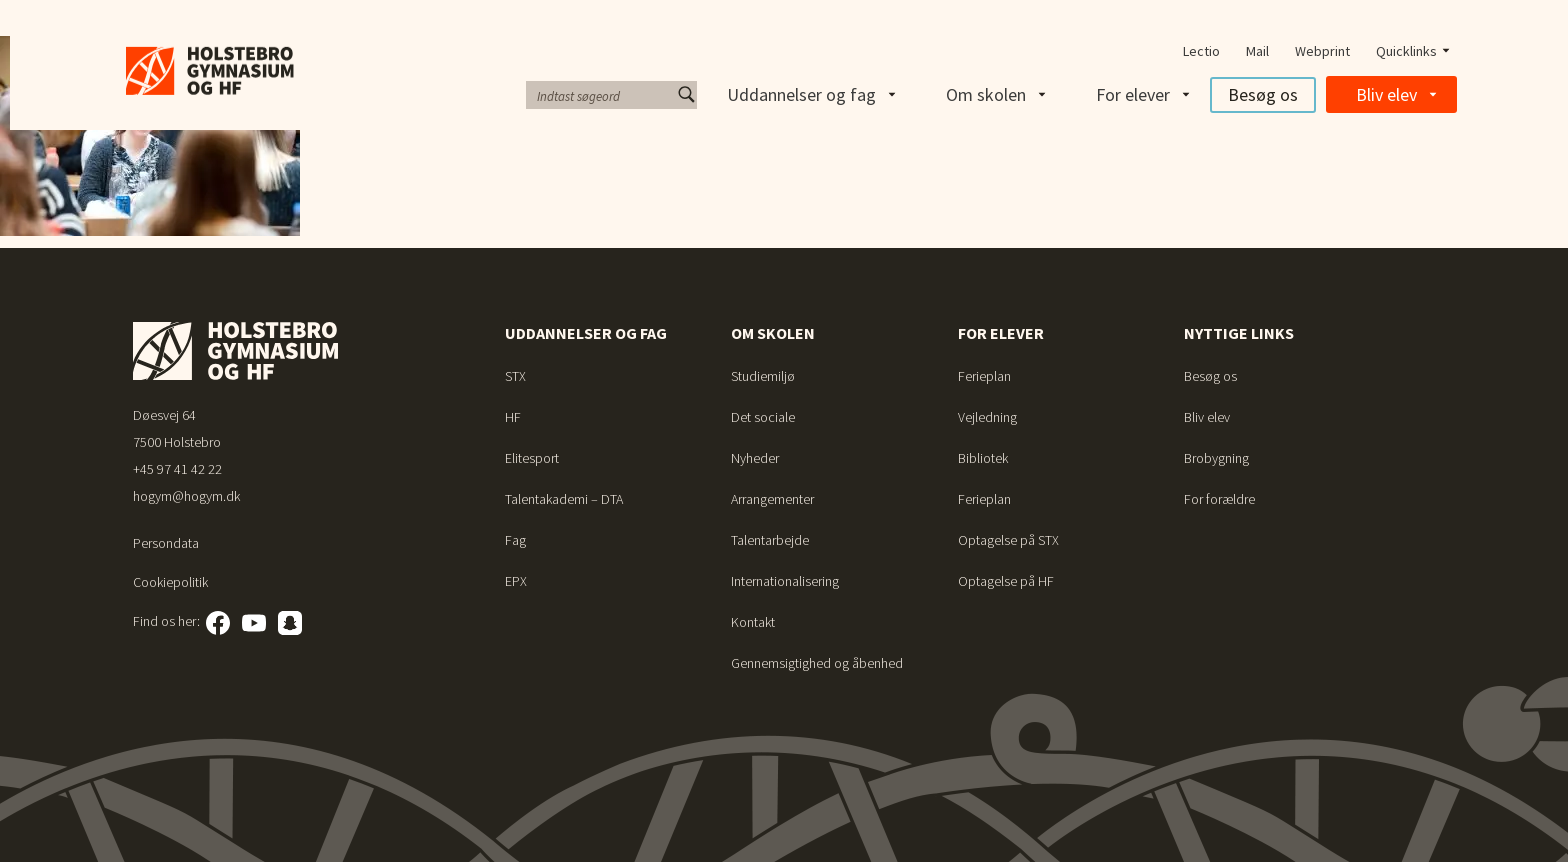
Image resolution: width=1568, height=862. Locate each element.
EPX (516, 581)
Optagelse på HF (1006, 581)
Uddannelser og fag (801, 94)
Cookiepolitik (170, 582)
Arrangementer (772, 499)
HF (513, 417)
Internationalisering (785, 581)
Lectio (1201, 51)
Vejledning (987, 417)
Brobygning (1216, 458)
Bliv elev (1386, 94)
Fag (515, 540)
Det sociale (763, 417)
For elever (1133, 94)
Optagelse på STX (1008, 540)
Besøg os (1263, 94)
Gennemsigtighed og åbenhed (817, 663)
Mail (1257, 51)
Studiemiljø (763, 376)
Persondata (166, 543)
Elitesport (532, 458)
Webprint (1322, 51)
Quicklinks (1406, 51)
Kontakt (753, 622)
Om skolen (986, 94)
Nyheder (755, 458)
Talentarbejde (770, 540)
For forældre (1219, 499)
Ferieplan (984, 376)
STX (515, 376)
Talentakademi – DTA (564, 499)
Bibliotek (983, 458)
